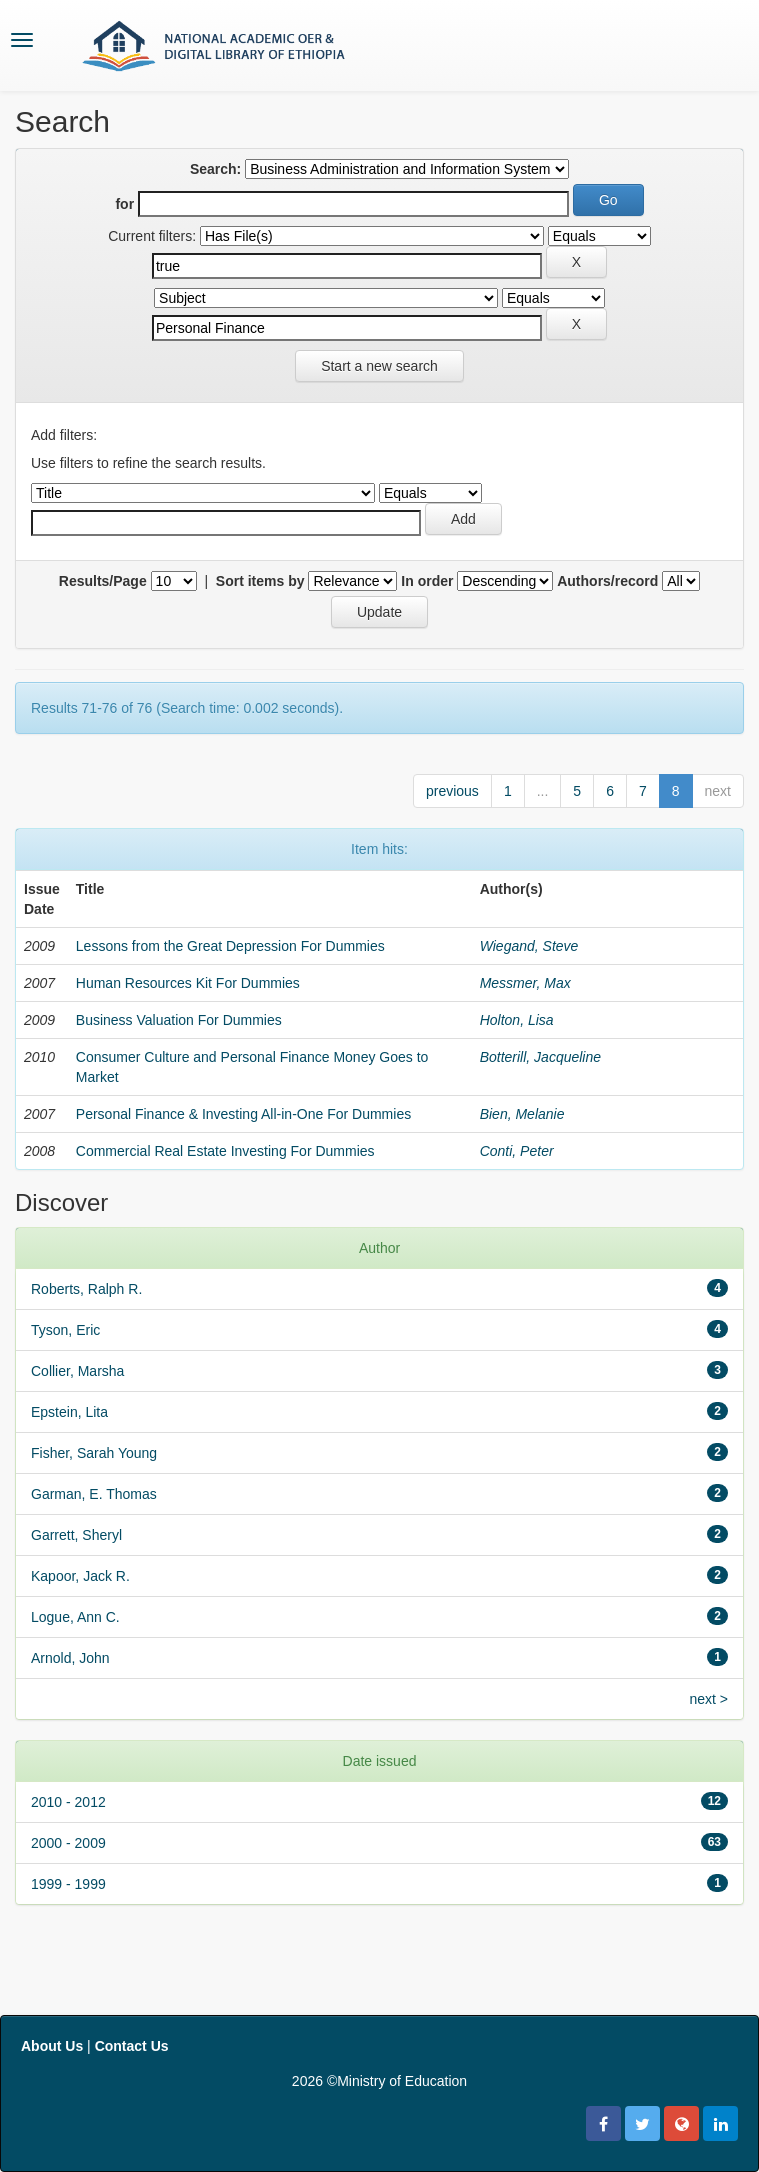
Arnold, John (70, 1658)
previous (452, 791)
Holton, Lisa (517, 1020)
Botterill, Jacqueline (540, 1057)
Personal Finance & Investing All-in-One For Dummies (243, 1114)
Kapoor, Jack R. (80, 1576)
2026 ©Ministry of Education (379, 2081)
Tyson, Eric (65, 1330)
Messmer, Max (525, 983)
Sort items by (260, 581)
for (124, 204)
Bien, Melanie (522, 1114)
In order (427, 581)
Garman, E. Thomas (94, 1494)
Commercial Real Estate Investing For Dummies (225, 1151)
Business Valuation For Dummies (179, 1020)
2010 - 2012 (68, 1802)
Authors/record (607, 581)
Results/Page (103, 581)
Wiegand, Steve (529, 946)
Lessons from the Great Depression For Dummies (230, 946)
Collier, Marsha (77, 1371)
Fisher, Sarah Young (94, 1453)
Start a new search (379, 366)
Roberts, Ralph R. (86, 1289)
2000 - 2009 (68, 1843)
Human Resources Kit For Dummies (188, 983)
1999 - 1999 (68, 1884)
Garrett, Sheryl (76, 1535)
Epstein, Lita (69, 1412)
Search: (215, 169)
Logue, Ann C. (75, 1617)
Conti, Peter (517, 1151)
